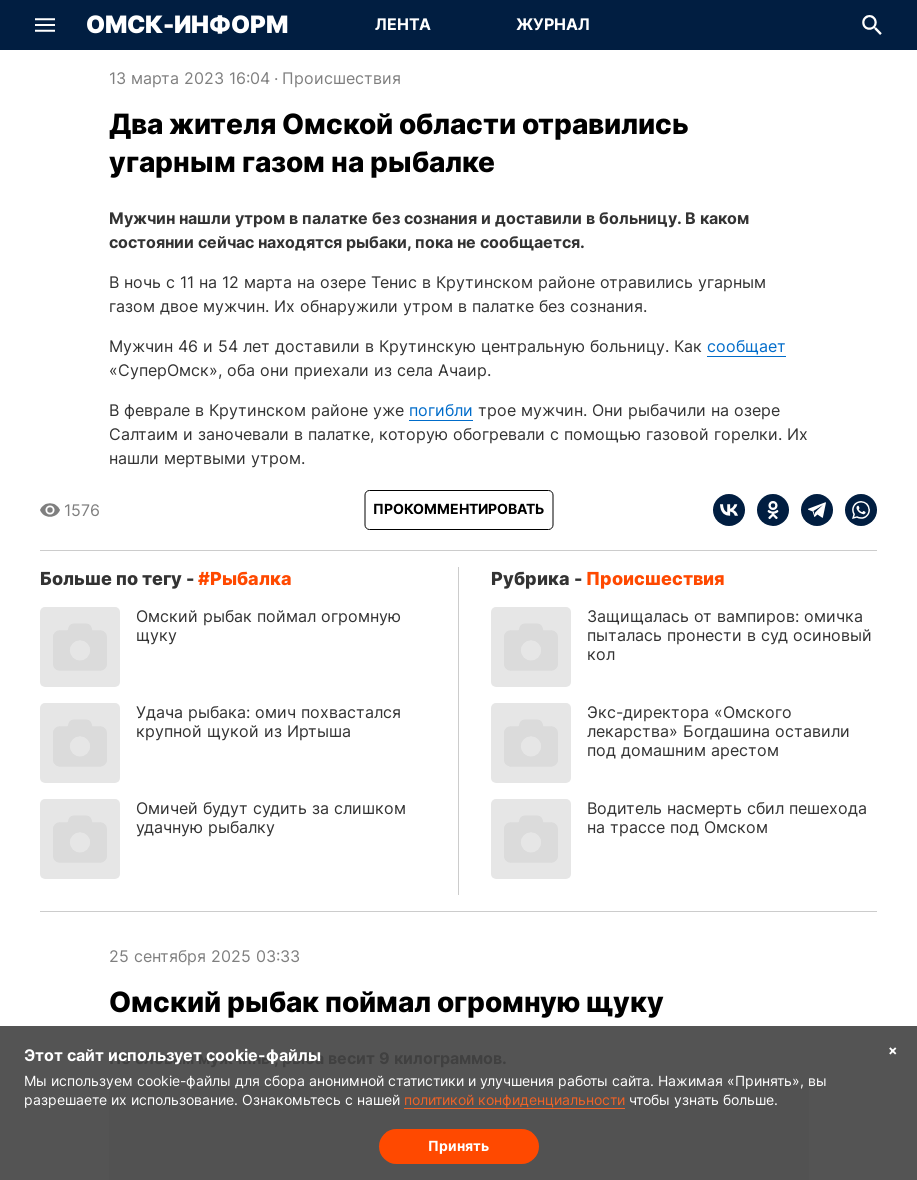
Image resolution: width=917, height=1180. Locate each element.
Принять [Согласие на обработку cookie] (458, 1145)
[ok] (767, 510)
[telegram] (811, 510)
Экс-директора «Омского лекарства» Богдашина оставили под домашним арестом (718, 731)
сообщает (746, 346)
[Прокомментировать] (458, 510)
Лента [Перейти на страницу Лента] (403, 24)
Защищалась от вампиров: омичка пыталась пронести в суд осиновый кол (729, 635)
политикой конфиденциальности (514, 1099)
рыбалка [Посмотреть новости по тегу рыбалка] (251, 578)
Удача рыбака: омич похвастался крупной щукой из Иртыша (268, 721)
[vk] (729, 510)
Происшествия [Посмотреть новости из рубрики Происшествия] (341, 78)
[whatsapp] (855, 510)
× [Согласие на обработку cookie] (893, 1049)
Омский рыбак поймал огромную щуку (268, 625)
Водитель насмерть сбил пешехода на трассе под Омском (727, 817)
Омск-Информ (187, 25)
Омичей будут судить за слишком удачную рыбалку (271, 817)
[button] (45, 25)
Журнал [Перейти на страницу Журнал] (553, 24)
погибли (441, 410)
